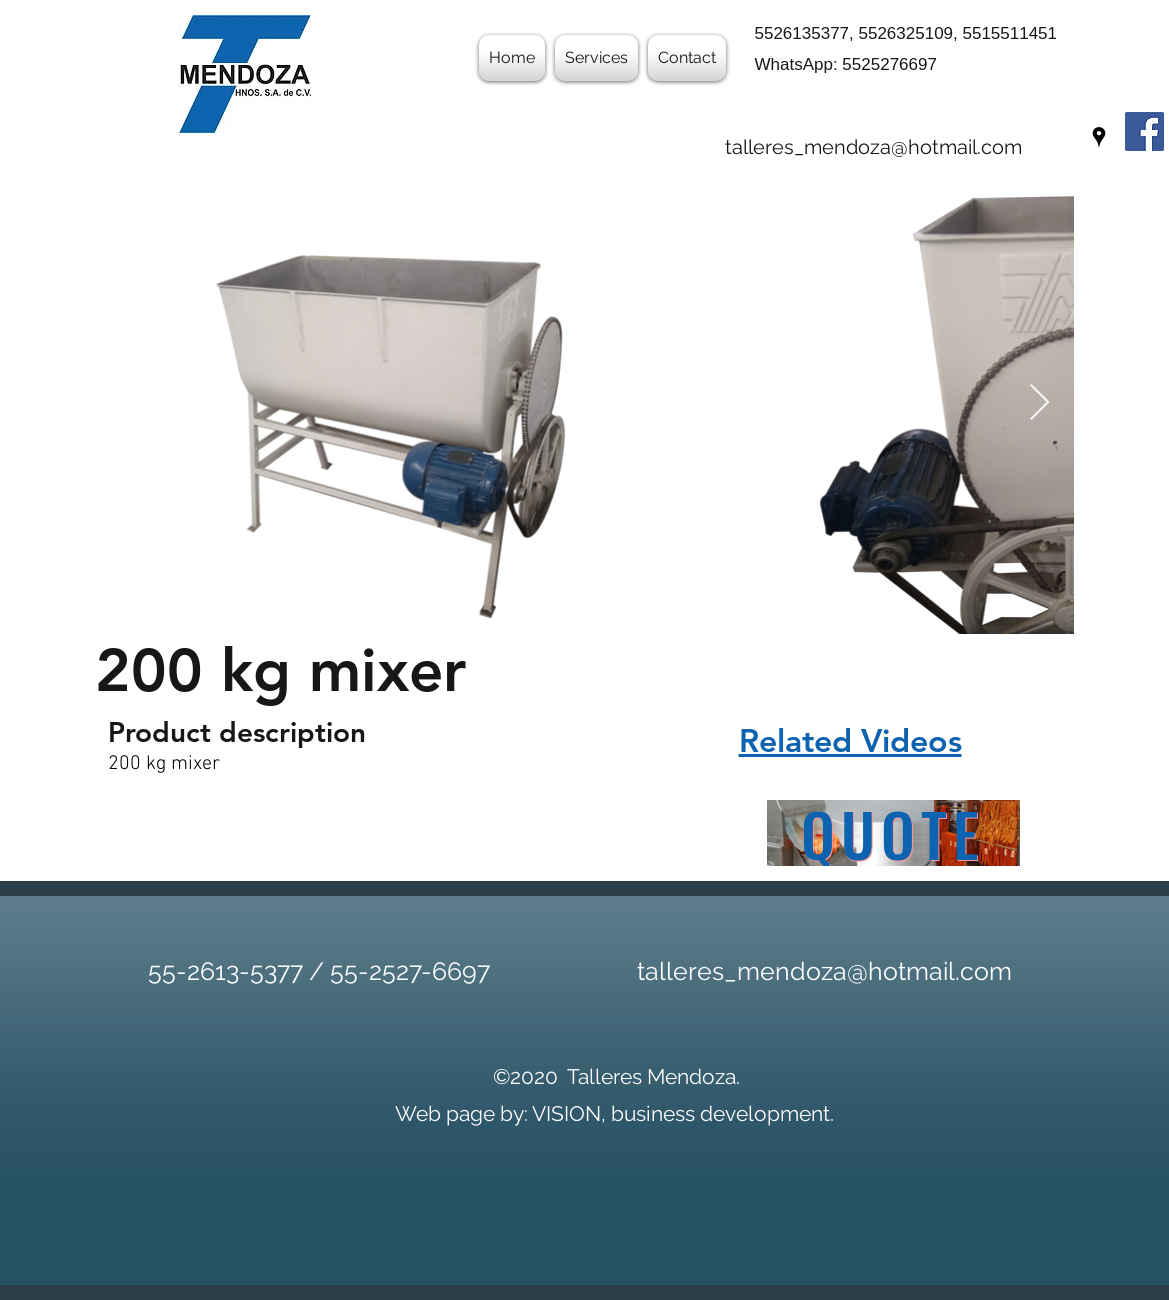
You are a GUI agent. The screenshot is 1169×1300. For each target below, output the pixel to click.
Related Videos (850, 740)
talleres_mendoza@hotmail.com (873, 147)
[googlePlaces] (1099, 137)
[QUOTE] (893, 833)
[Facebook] (1144, 131)
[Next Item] (1039, 403)
